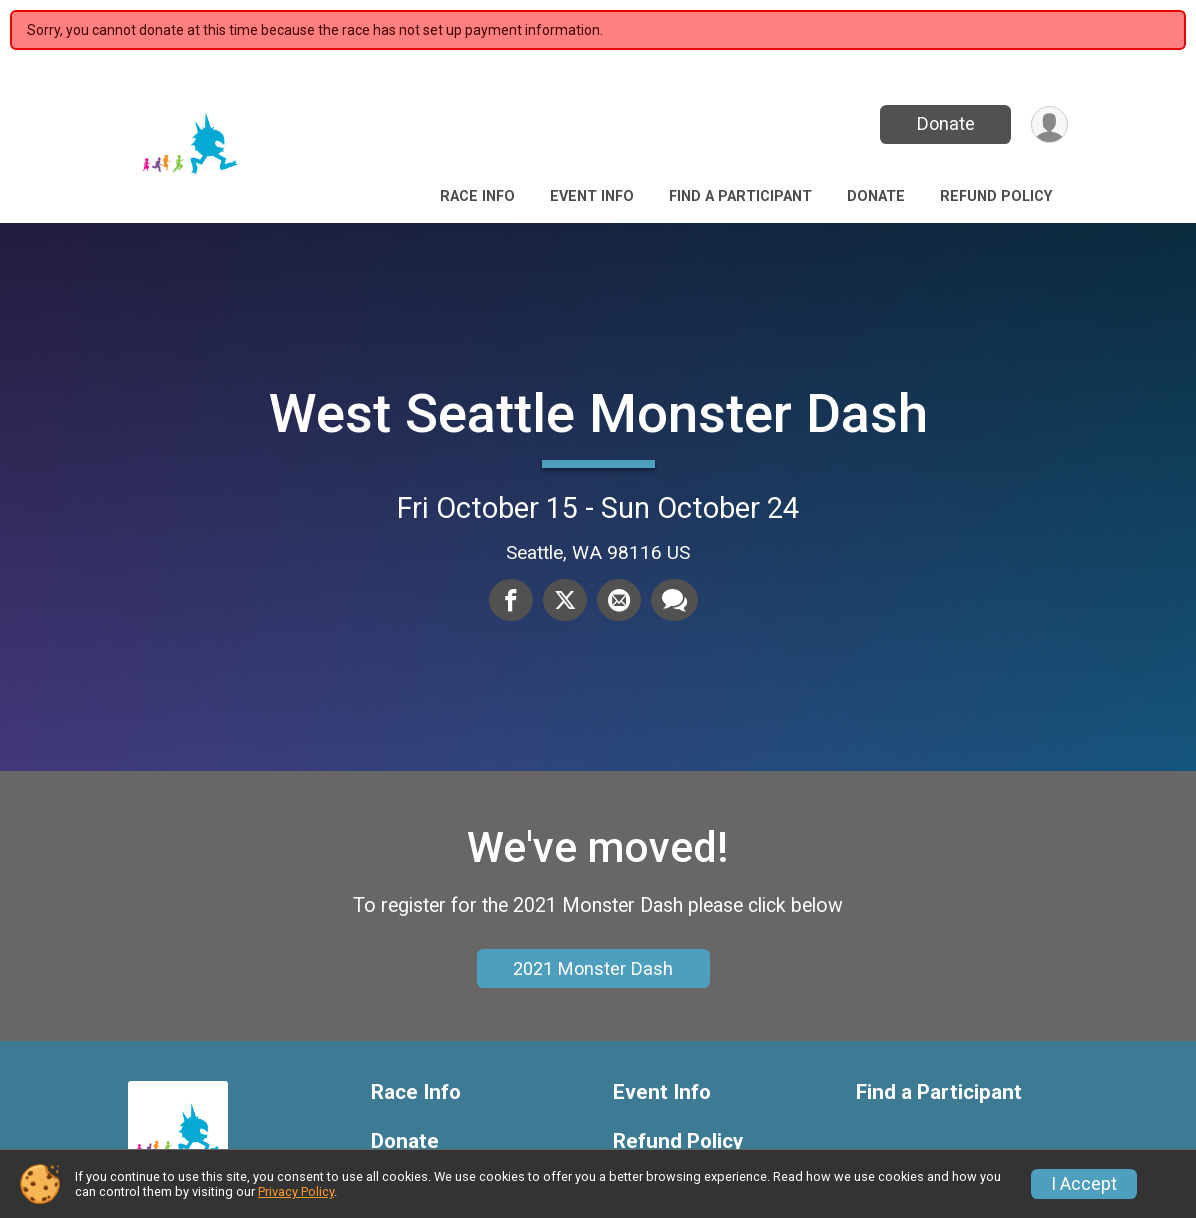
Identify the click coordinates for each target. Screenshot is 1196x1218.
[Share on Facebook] (511, 600)
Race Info (477, 196)
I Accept (1084, 1184)
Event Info (592, 196)
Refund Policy (996, 196)
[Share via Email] (619, 600)
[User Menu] (1049, 124)
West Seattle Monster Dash (598, 413)
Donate (946, 123)
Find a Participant (740, 196)
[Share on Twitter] (565, 600)
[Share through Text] (674, 600)
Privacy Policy (296, 1191)
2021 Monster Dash (593, 968)
